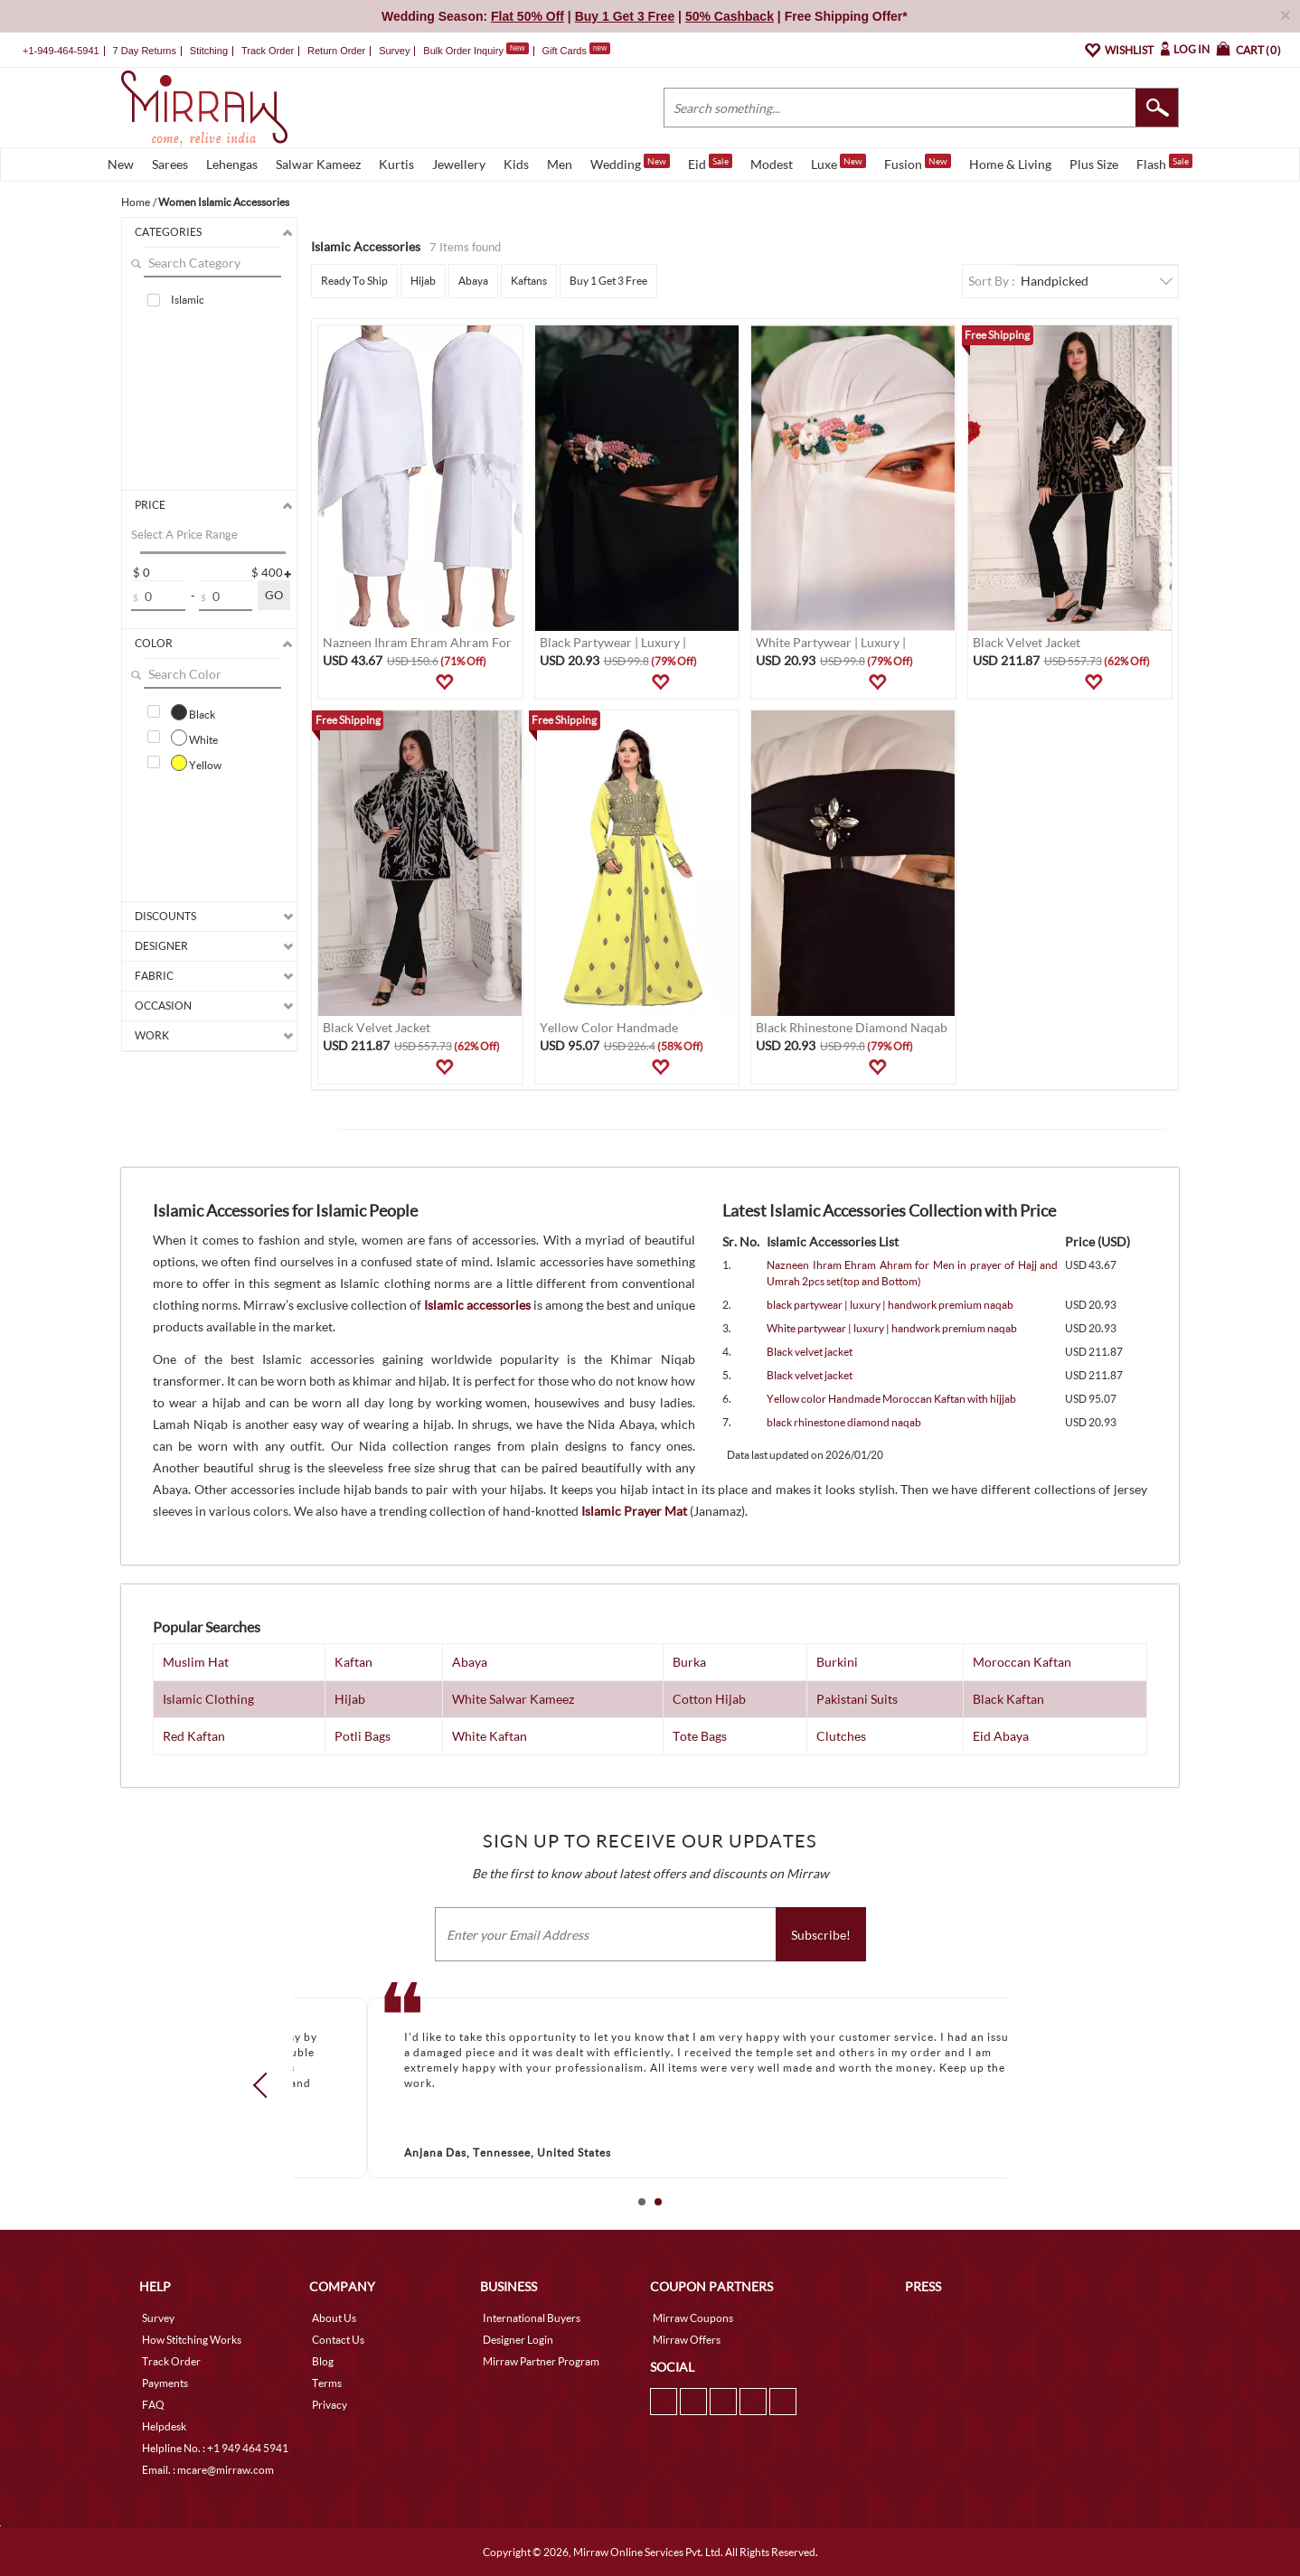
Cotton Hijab (709, 1698)
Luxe (838, 163)
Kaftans (529, 280)
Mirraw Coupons (693, 2318)
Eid (710, 163)
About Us (334, 2318)
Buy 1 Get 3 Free (608, 280)
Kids (516, 164)
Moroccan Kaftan (1022, 1661)
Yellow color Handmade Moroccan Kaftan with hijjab (891, 1399)
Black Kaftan (1008, 1698)
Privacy (329, 2404)
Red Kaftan (194, 1736)
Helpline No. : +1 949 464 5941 (215, 2448)
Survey (394, 50)
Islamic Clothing (208, 1698)
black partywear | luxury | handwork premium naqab (890, 1305)
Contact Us (338, 2339)
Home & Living (1010, 164)
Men (559, 164)
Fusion (917, 163)
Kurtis (396, 164)
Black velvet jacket (810, 1352)
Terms (327, 2383)
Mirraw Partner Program (541, 2361)
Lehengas (232, 164)
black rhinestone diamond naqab (844, 1422)
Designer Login (518, 2339)
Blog (323, 2361)
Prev (265, 2085)
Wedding (630, 163)
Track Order (267, 50)
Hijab (423, 280)
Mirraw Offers (687, 2339)
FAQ (153, 2404)
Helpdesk (164, 2426)
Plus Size (1093, 164)
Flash (1164, 163)
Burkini (837, 1661)
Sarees (170, 164)
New (121, 164)
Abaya (473, 280)
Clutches (841, 1736)
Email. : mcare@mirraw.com (208, 2470)
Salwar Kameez (318, 164)
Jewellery (458, 164)
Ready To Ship (354, 280)
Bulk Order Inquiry (463, 50)
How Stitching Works (191, 2339)
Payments (165, 2383)
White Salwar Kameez (513, 1698)
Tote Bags (700, 1736)
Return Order (336, 50)
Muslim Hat (196, 1661)
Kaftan (353, 1661)
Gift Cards (576, 50)
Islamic (187, 299)
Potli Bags (362, 1736)
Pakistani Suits (857, 1698)
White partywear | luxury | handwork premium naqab (892, 1328)
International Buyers (531, 2318)
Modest (771, 164)
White (194, 737)
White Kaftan (489, 1736)
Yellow (196, 763)
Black (193, 712)
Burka (689, 1661)
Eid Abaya (1001, 1736)
